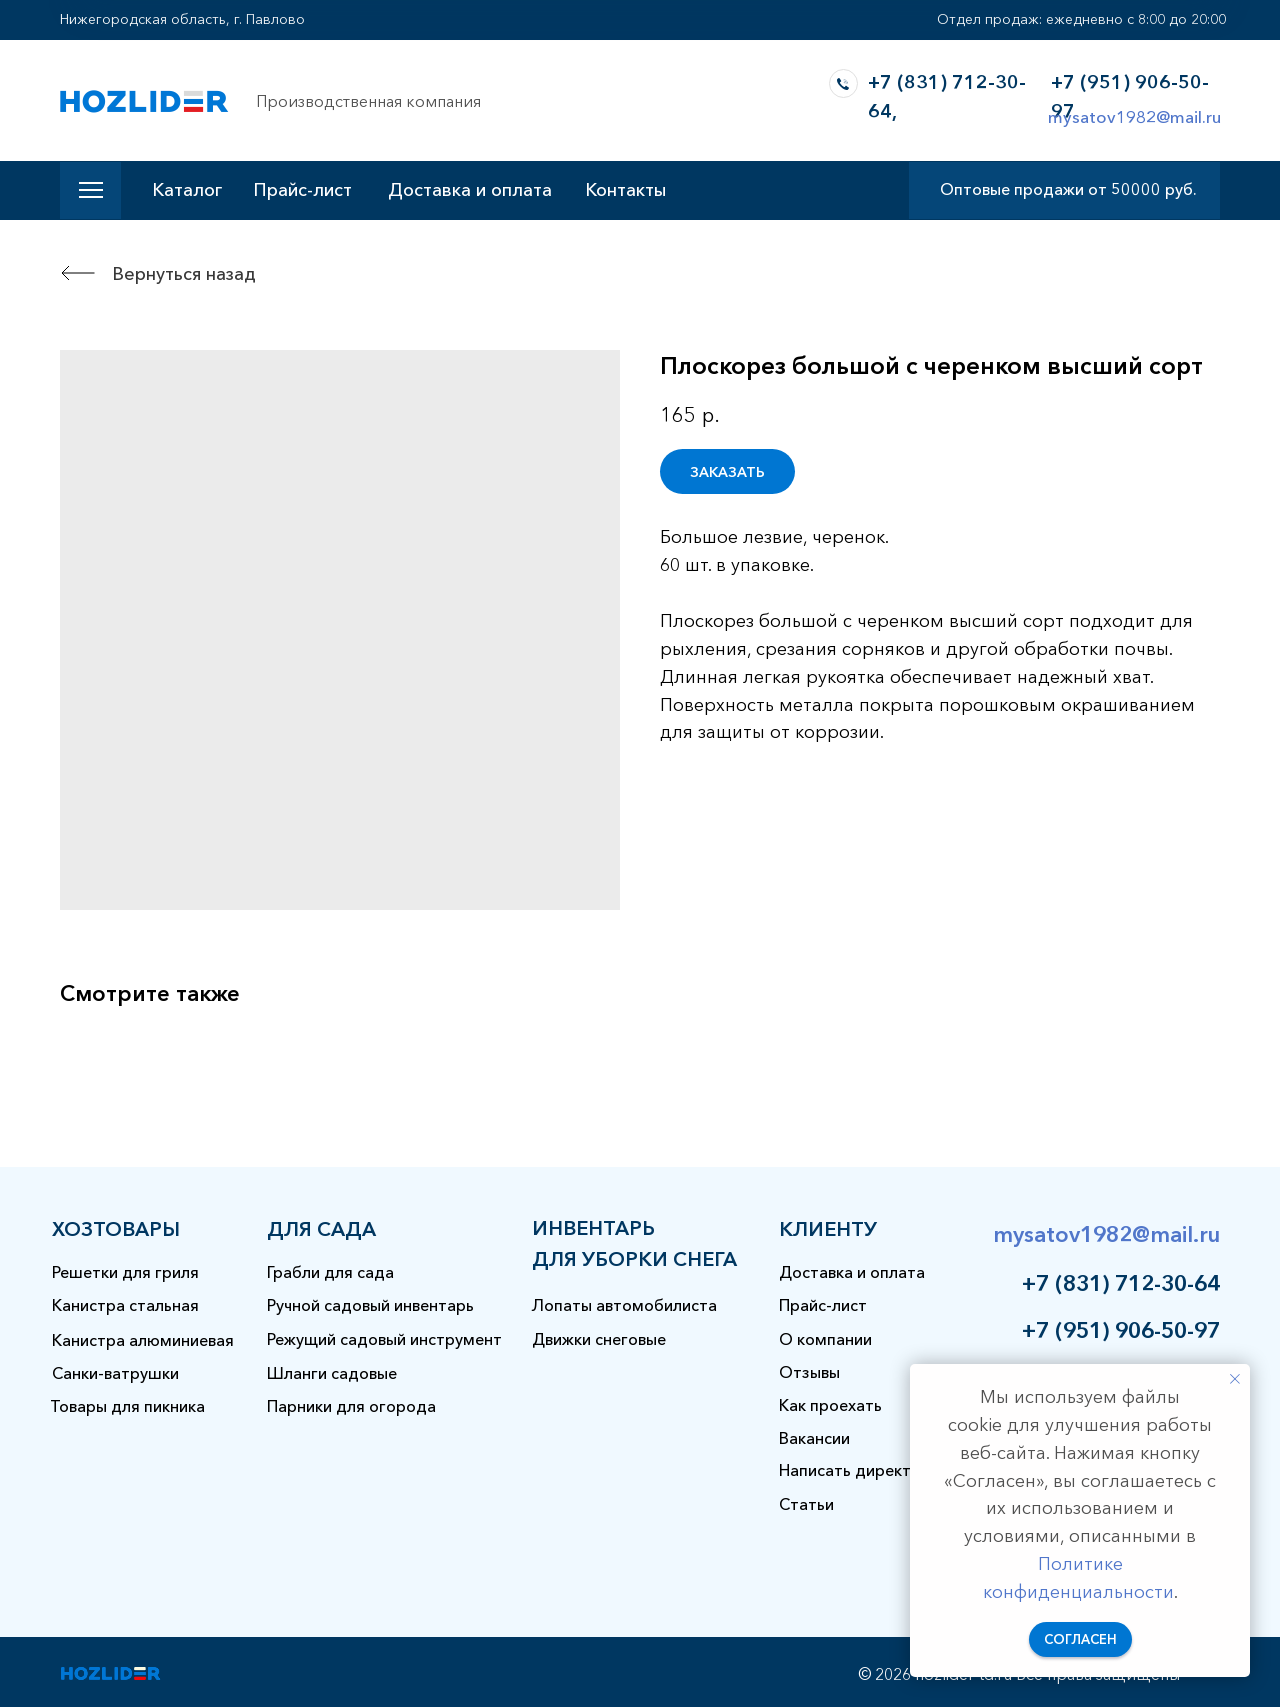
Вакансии (814, 1438)
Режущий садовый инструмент (384, 1339)
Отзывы (809, 1372)
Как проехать (830, 1405)
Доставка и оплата (470, 190)
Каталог (187, 190)
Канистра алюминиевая (143, 1340)
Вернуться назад (184, 274)
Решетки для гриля (125, 1272)
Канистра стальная (125, 1305)
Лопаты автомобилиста (624, 1305)
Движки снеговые (599, 1339)
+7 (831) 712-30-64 (1121, 1283)
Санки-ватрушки (115, 1373)
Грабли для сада (330, 1272)
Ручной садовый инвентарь (370, 1305)
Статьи (806, 1504)
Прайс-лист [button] (302, 190)
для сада (321, 1229)
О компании (825, 1339)
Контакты (625, 190)
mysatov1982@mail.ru (1134, 116)
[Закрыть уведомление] (1235, 1379)
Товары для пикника (127, 1406)
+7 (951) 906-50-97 (1121, 1330)
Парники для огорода (351, 1406)
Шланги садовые (332, 1373)
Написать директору (859, 1470)
